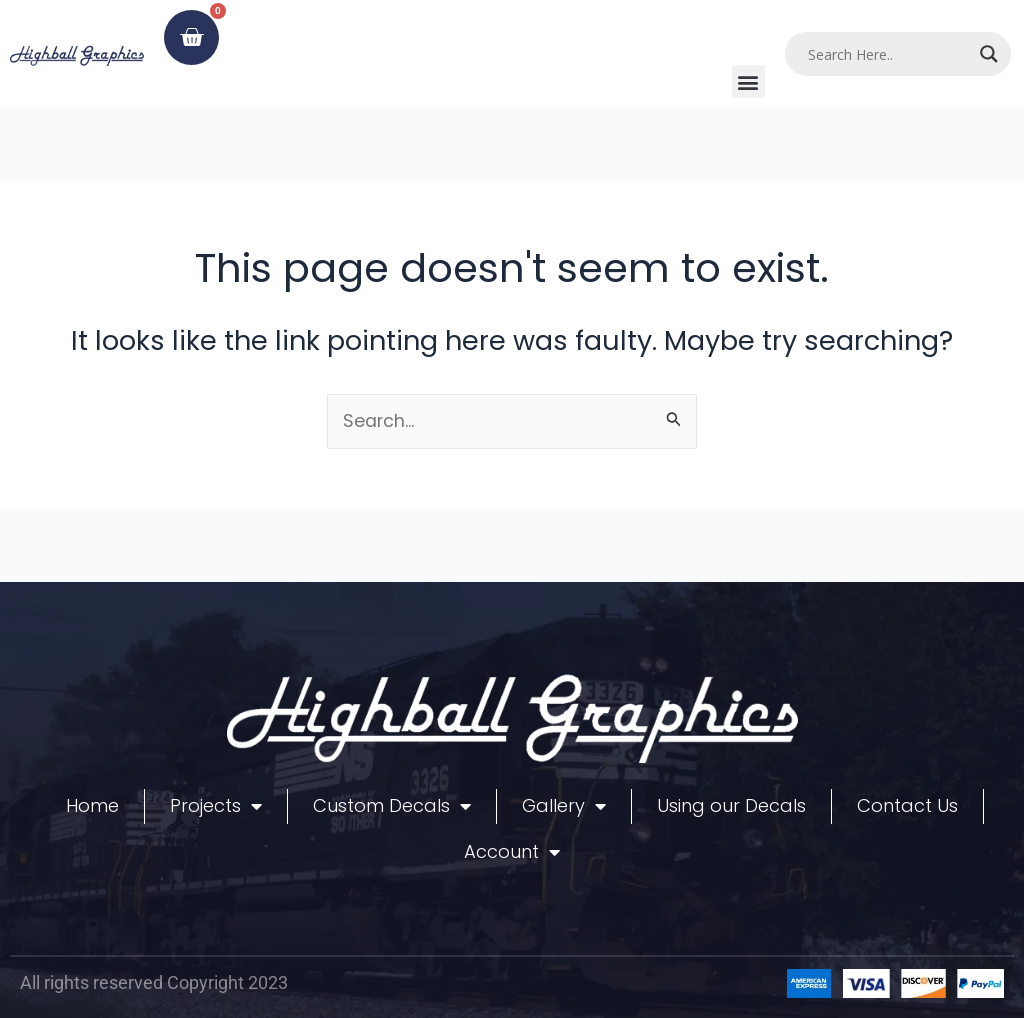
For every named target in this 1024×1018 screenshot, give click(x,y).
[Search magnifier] (989, 54)
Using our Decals (731, 805)
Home (92, 805)
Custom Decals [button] (392, 806)
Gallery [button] (564, 806)
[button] (748, 81)
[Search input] (889, 54)
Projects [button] (216, 806)
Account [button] (512, 852)
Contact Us (907, 805)
